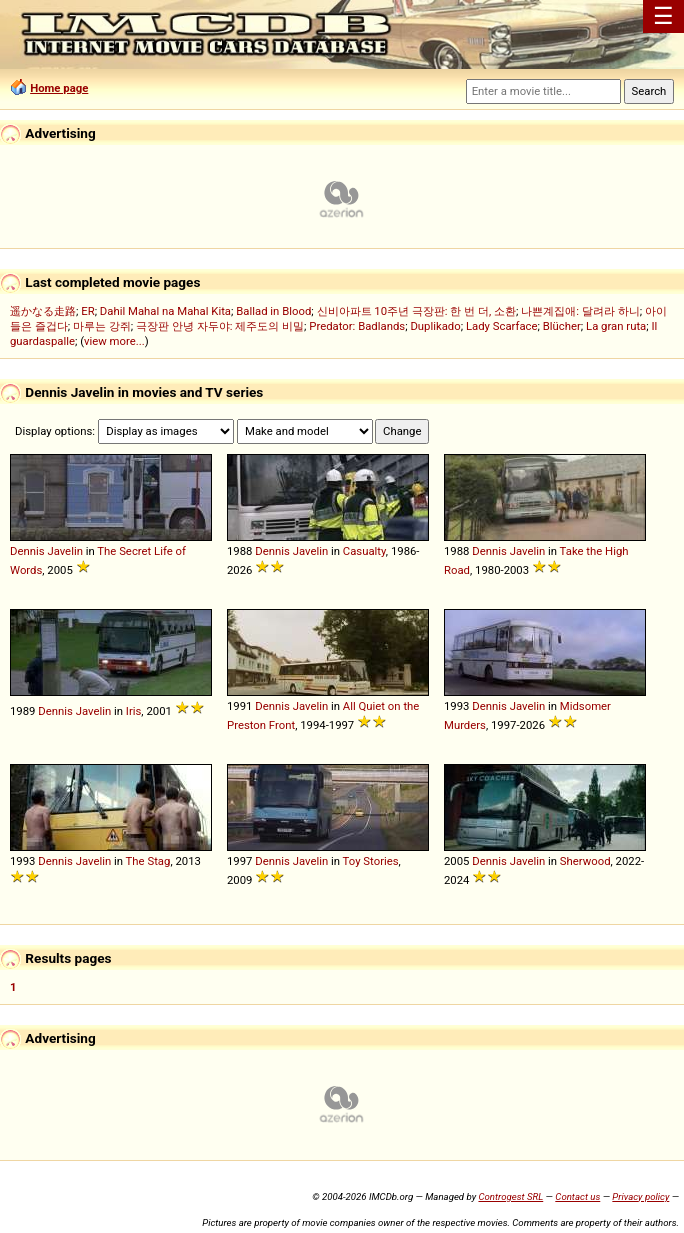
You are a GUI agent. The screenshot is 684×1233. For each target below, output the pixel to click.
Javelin (65, 551)
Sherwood (585, 861)
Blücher (562, 326)
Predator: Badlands (357, 326)
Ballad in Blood (273, 311)
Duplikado (435, 326)
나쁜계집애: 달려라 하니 (580, 311)
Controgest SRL (510, 1196)
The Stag (148, 861)
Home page (59, 88)
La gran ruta (616, 326)
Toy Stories (371, 861)
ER (87, 311)
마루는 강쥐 (102, 326)
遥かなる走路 (43, 311)
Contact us (577, 1196)
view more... (114, 341)
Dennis (27, 551)
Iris (134, 711)
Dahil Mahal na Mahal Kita (165, 311)
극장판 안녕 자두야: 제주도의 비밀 (220, 326)
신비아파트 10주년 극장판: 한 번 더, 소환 (417, 311)
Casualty (364, 551)
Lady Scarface (502, 326)
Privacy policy (640, 1196)
